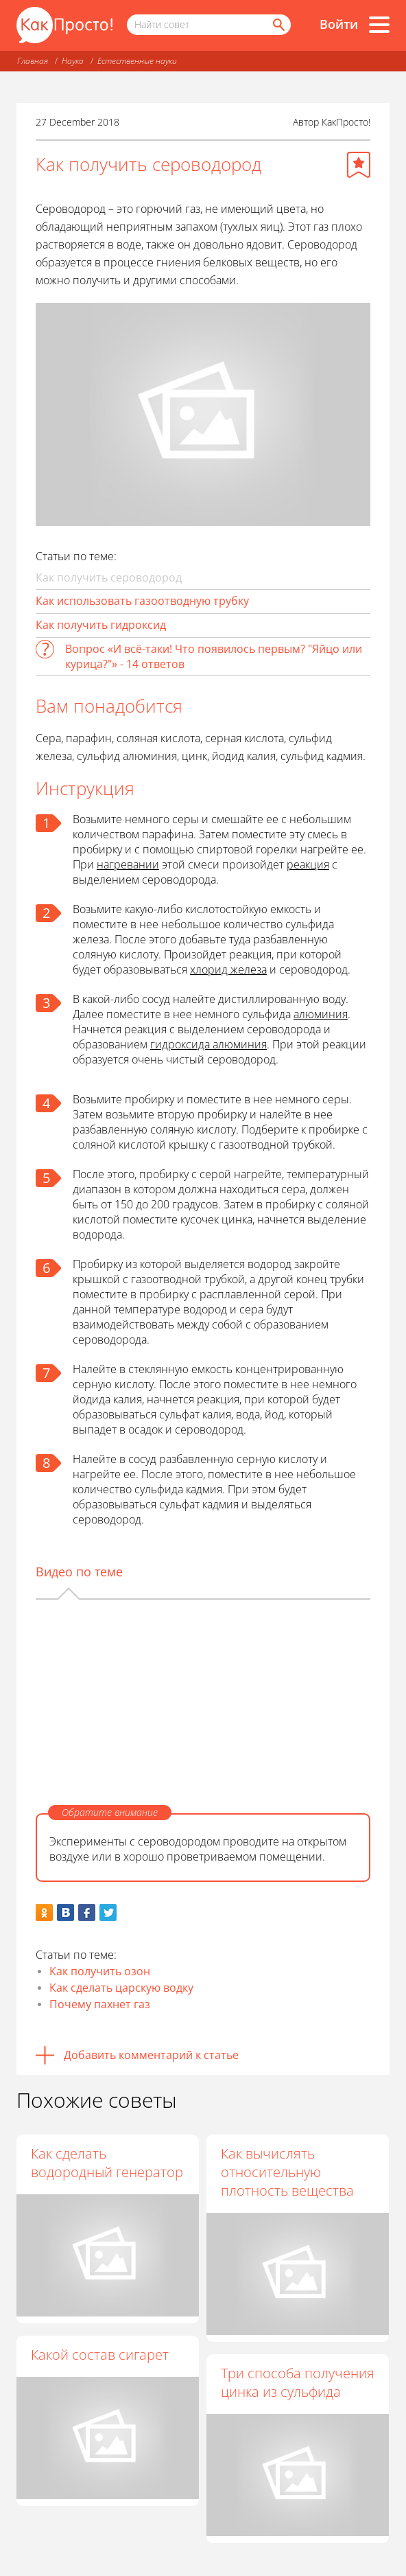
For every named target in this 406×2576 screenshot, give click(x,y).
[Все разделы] (379, 24)
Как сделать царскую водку (121, 1987)
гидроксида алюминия (208, 1044)
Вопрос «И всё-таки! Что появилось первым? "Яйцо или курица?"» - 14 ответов (213, 656)
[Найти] (277, 24)
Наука (73, 61)
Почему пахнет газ (99, 2004)
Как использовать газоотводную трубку (142, 600)
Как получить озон (99, 1971)
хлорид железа (228, 969)
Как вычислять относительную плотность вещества (287, 2172)
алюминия (321, 1014)
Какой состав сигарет (100, 2354)
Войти (339, 24)
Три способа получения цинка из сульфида (297, 2382)
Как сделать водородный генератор (107, 2162)
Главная (32, 61)
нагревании (128, 864)
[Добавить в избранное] (358, 165)
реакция (308, 864)
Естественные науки (137, 61)
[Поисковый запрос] (209, 24)
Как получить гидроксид (101, 624)
